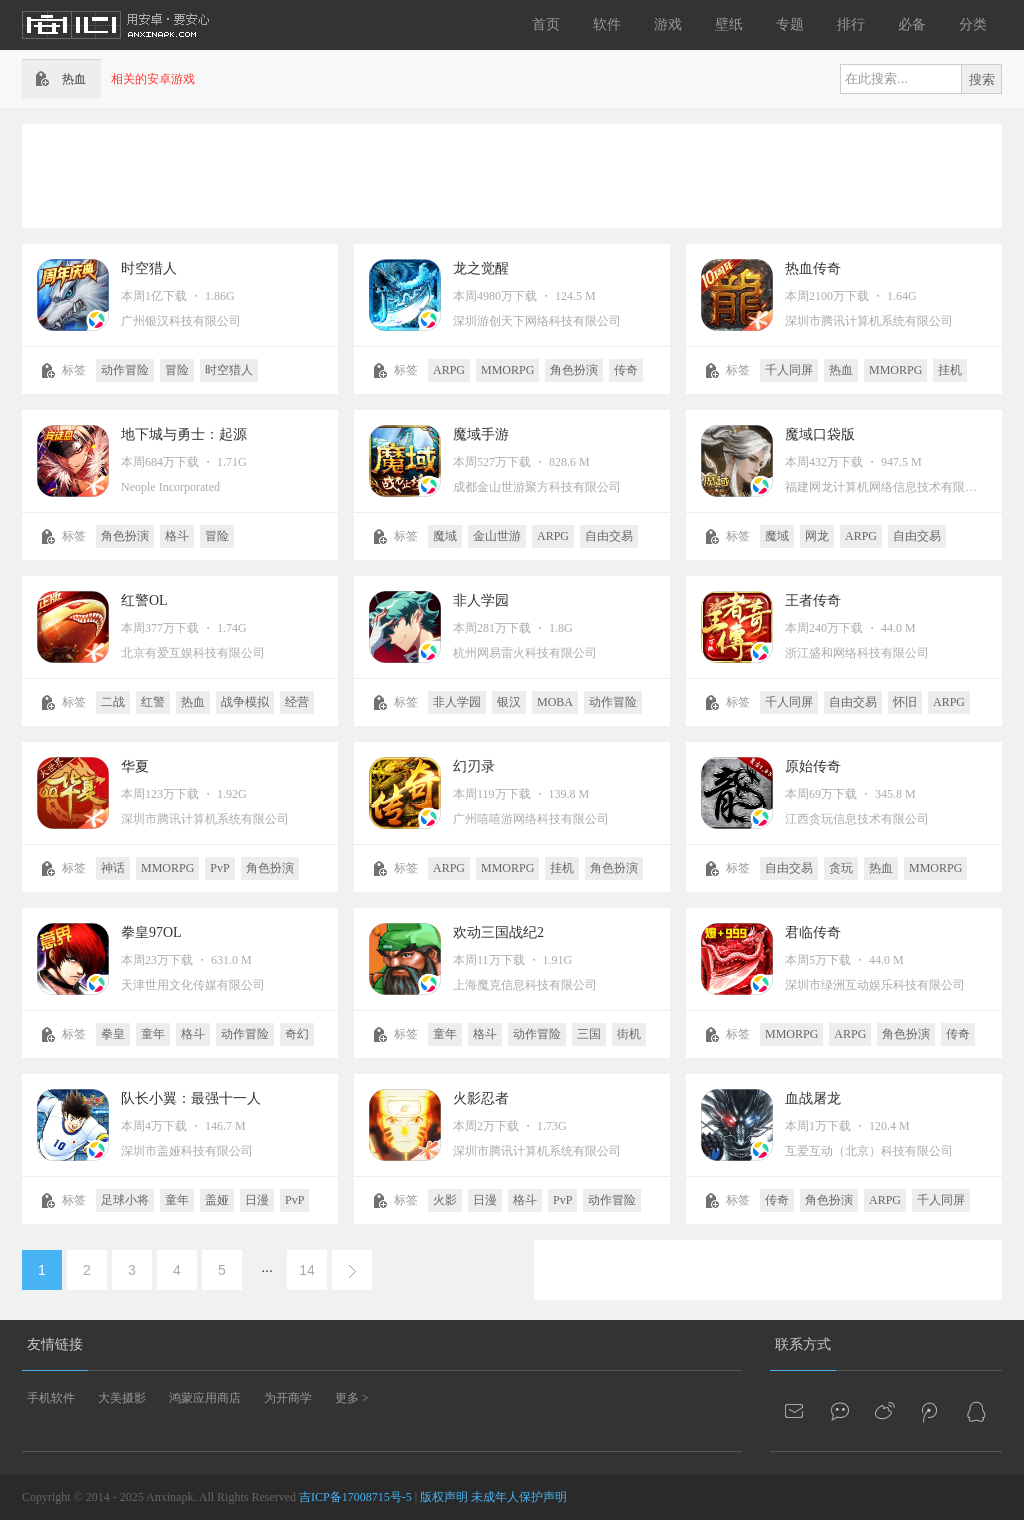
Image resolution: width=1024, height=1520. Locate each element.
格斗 (177, 536)
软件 (607, 24)
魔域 (445, 536)
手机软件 (51, 1398)
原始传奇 (813, 766)
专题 (790, 24)
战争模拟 (245, 702)
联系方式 (803, 1344)
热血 (841, 370)
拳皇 (113, 1034)
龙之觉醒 (481, 268)
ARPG (449, 370)
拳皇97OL (151, 932)
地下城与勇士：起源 (184, 434)
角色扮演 (574, 370)
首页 (546, 24)
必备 (912, 24)
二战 (113, 702)
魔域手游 (481, 434)
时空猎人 (149, 268)
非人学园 (481, 600)
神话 (113, 868)
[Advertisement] (512, 174)
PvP (219, 868)
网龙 (817, 536)
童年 (153, 1034)
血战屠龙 (813, 1098)
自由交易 (609, 536)
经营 (297, 702)
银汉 (509, 702)
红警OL (144, 600)
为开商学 (288, 1398)
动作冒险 (125, 370)
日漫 (257, 1200)
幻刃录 (474, 766)
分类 (973, 24)
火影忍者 (481, 1098)
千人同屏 (789, 370)
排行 (851, 24)
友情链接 (55, 1344)
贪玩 (841, 868)
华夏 (135, 766)
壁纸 (729, 24)
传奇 (626, 370)
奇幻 (297, 1034)
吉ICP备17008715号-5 (355, 1497)
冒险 (177, 370)
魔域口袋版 (820, 434)
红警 (153, 702)
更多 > (352, 1398)
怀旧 (905, 702)
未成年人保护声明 (519, 1497)
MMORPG (507, 370)
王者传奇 (813, 600)
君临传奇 (813, 932)
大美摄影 (122, 1398)
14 (307, 1270)
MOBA (555, 702)
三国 (589, 1034)
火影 (445, 1200)
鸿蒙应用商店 (205, 1398)
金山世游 (497, 536)
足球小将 (125, 1200)
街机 (629, 1034)
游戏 (668, 24)
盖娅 (217, 1200)
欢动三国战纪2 (498, 932)
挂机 (950, 370)
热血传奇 (813, 268)
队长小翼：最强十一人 (191, 1098)
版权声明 (444, 1497)
